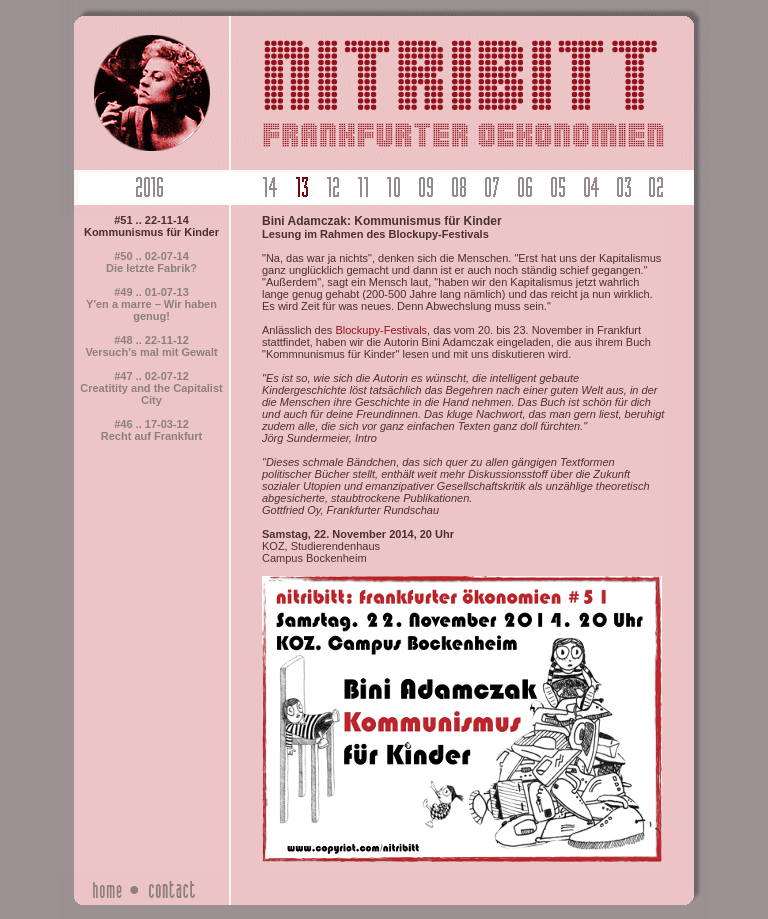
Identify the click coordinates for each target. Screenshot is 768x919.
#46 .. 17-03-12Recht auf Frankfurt (151, 430)
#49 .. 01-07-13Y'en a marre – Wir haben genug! (151, 304)
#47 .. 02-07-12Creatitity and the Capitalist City (151, 388)
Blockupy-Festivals (381, 330)
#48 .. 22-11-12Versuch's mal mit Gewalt (151, 346)
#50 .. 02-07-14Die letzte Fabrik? (151, 262)
